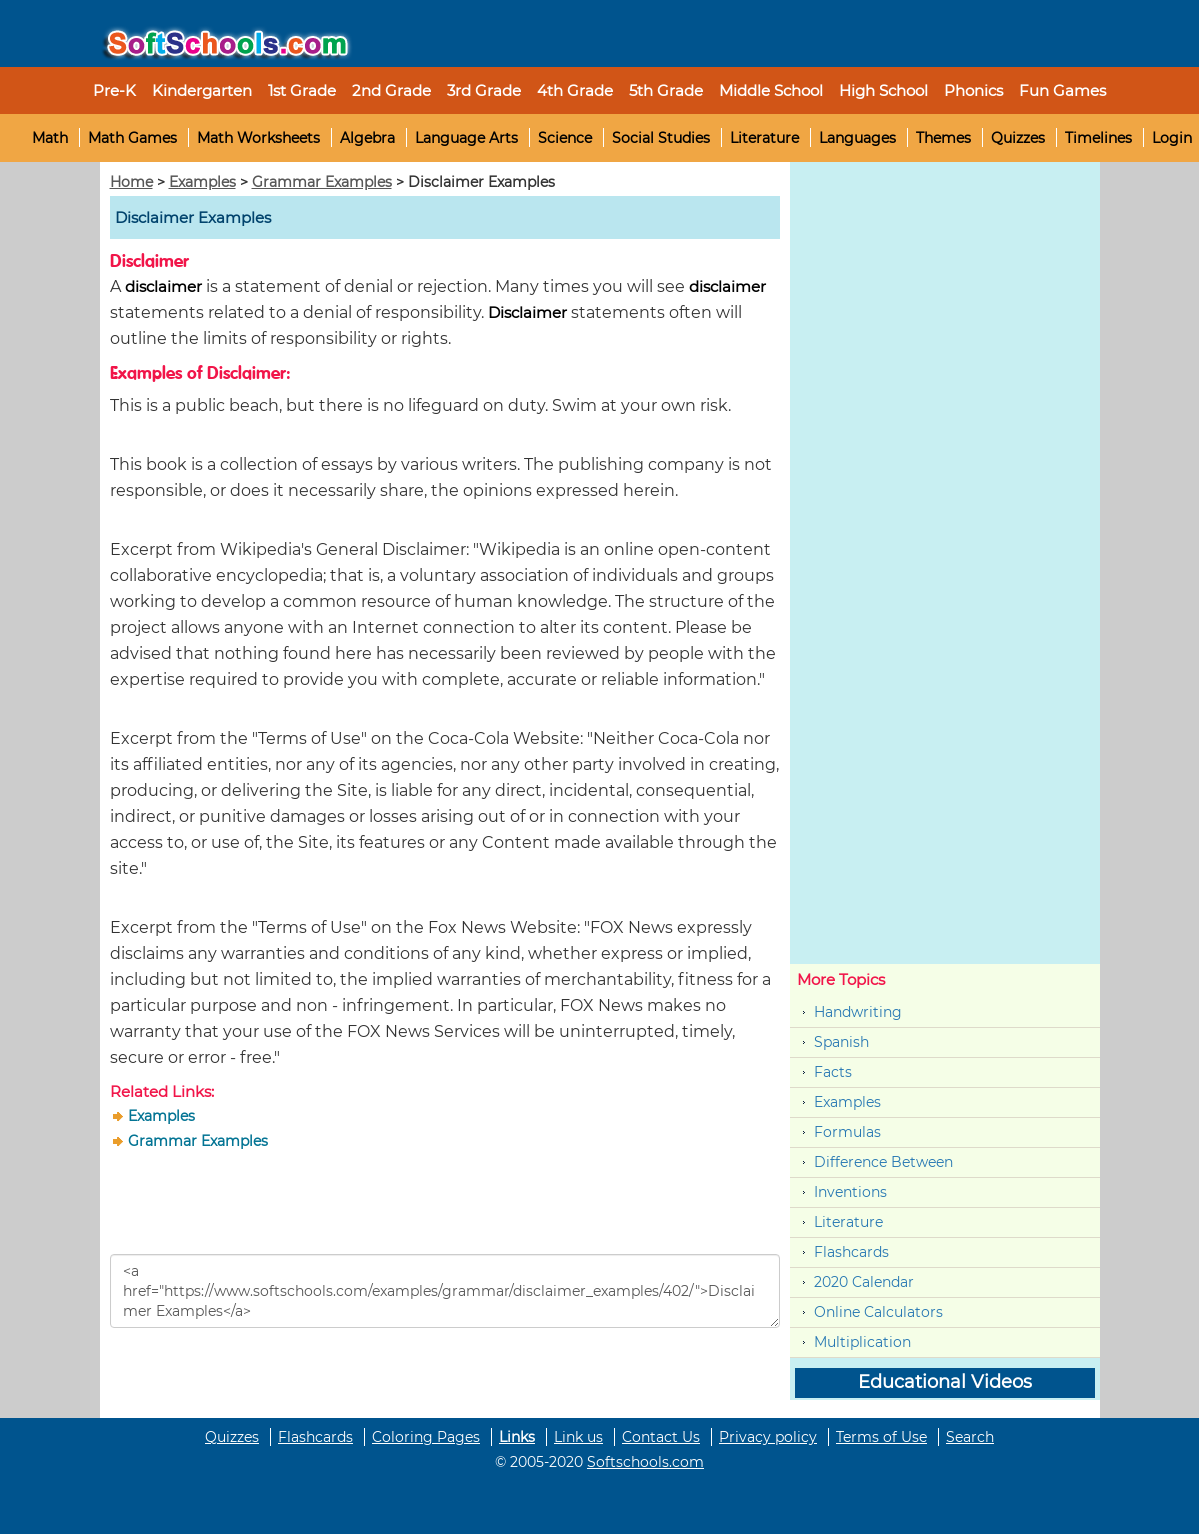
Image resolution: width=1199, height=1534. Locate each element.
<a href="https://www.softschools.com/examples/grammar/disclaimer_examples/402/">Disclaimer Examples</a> (445, 1291)
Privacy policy (768, 1437)
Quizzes (1018, 138)
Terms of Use (881, 1437)
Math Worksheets (258, 138)
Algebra (367, 138)
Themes (943, 138)
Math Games (132, 138)
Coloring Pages (426, 1437)
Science (565, 138)
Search (970, 1437)
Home (131, 182)
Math (50, 138)
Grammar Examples (322, 182)
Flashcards (851, 1252)
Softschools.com (645, 1462)
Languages (857, 138)
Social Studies (661, 138)
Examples (202, 182)
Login (1172, 138)
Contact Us (661, 1437)
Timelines (1098, 138)
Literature (764, 138)
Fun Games (1062, 90)
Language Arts (466, 138)
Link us (578, 1437)
